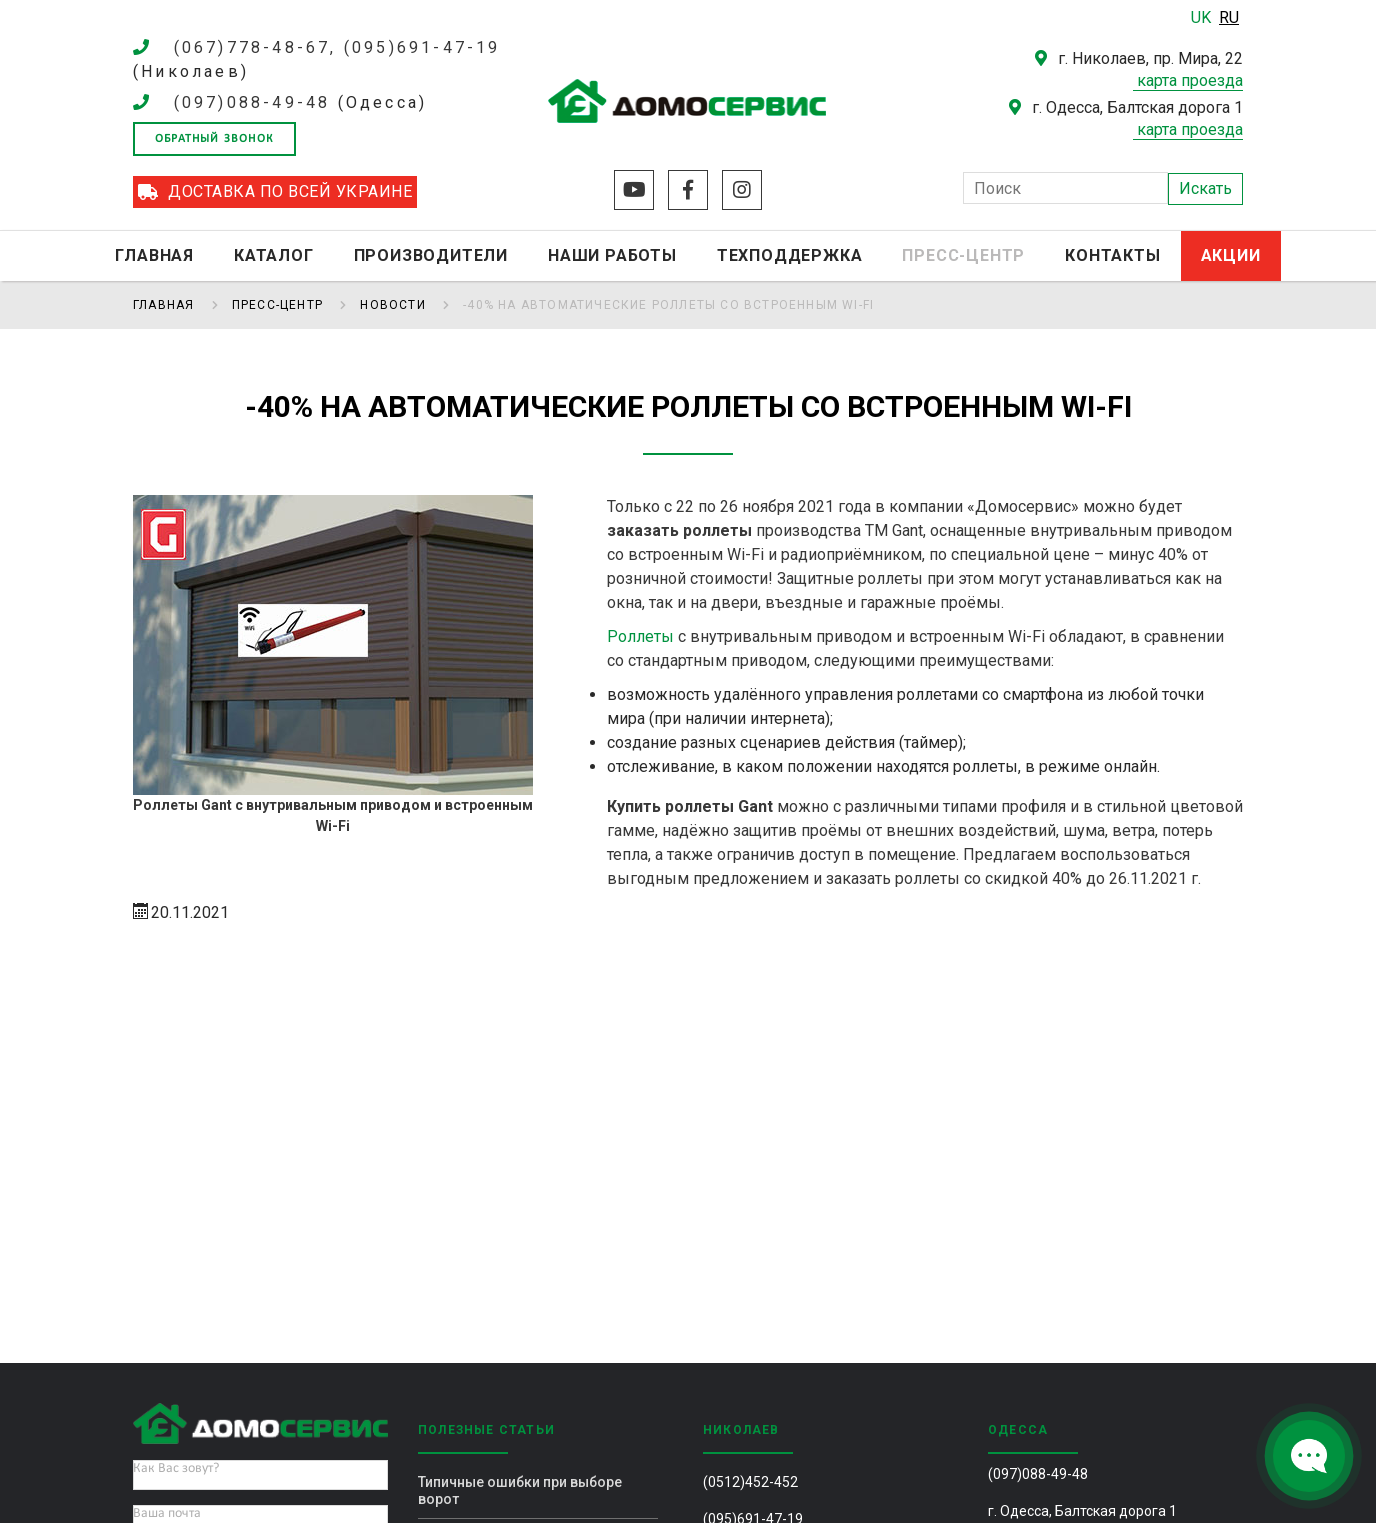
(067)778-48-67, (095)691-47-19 (337, 47)
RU (1229, 17)
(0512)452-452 (750, 1482)
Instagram (742, 190)
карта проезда (1190, 80)
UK (1203, 17)
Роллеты (640, 636)
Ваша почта (167, 1513)
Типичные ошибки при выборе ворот (520, 1490)
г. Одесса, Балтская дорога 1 (1082, 1511)
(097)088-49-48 (252, 102)
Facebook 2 (688, 190)
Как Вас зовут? (176, 1468)
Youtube (634, 190)
